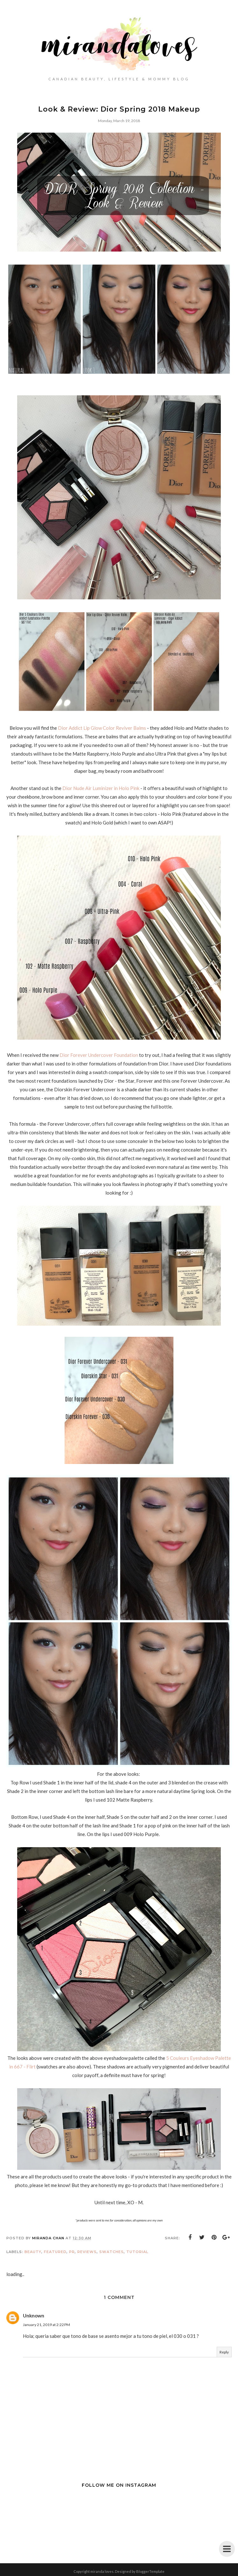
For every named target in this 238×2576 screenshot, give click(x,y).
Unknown (33, 2315)
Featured (55, 2252)
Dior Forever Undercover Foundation (99, 1055)
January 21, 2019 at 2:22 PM (46, 2324)
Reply (224, 2352)
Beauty (32, 2252)
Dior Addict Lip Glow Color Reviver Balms (102, 728)
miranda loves (102, 2571)
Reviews (87, 2252)
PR (72, 2252)
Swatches (111, 2252)
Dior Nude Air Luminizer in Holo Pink (100, 788)
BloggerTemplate (150, 2571)
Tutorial (137, 2252)
